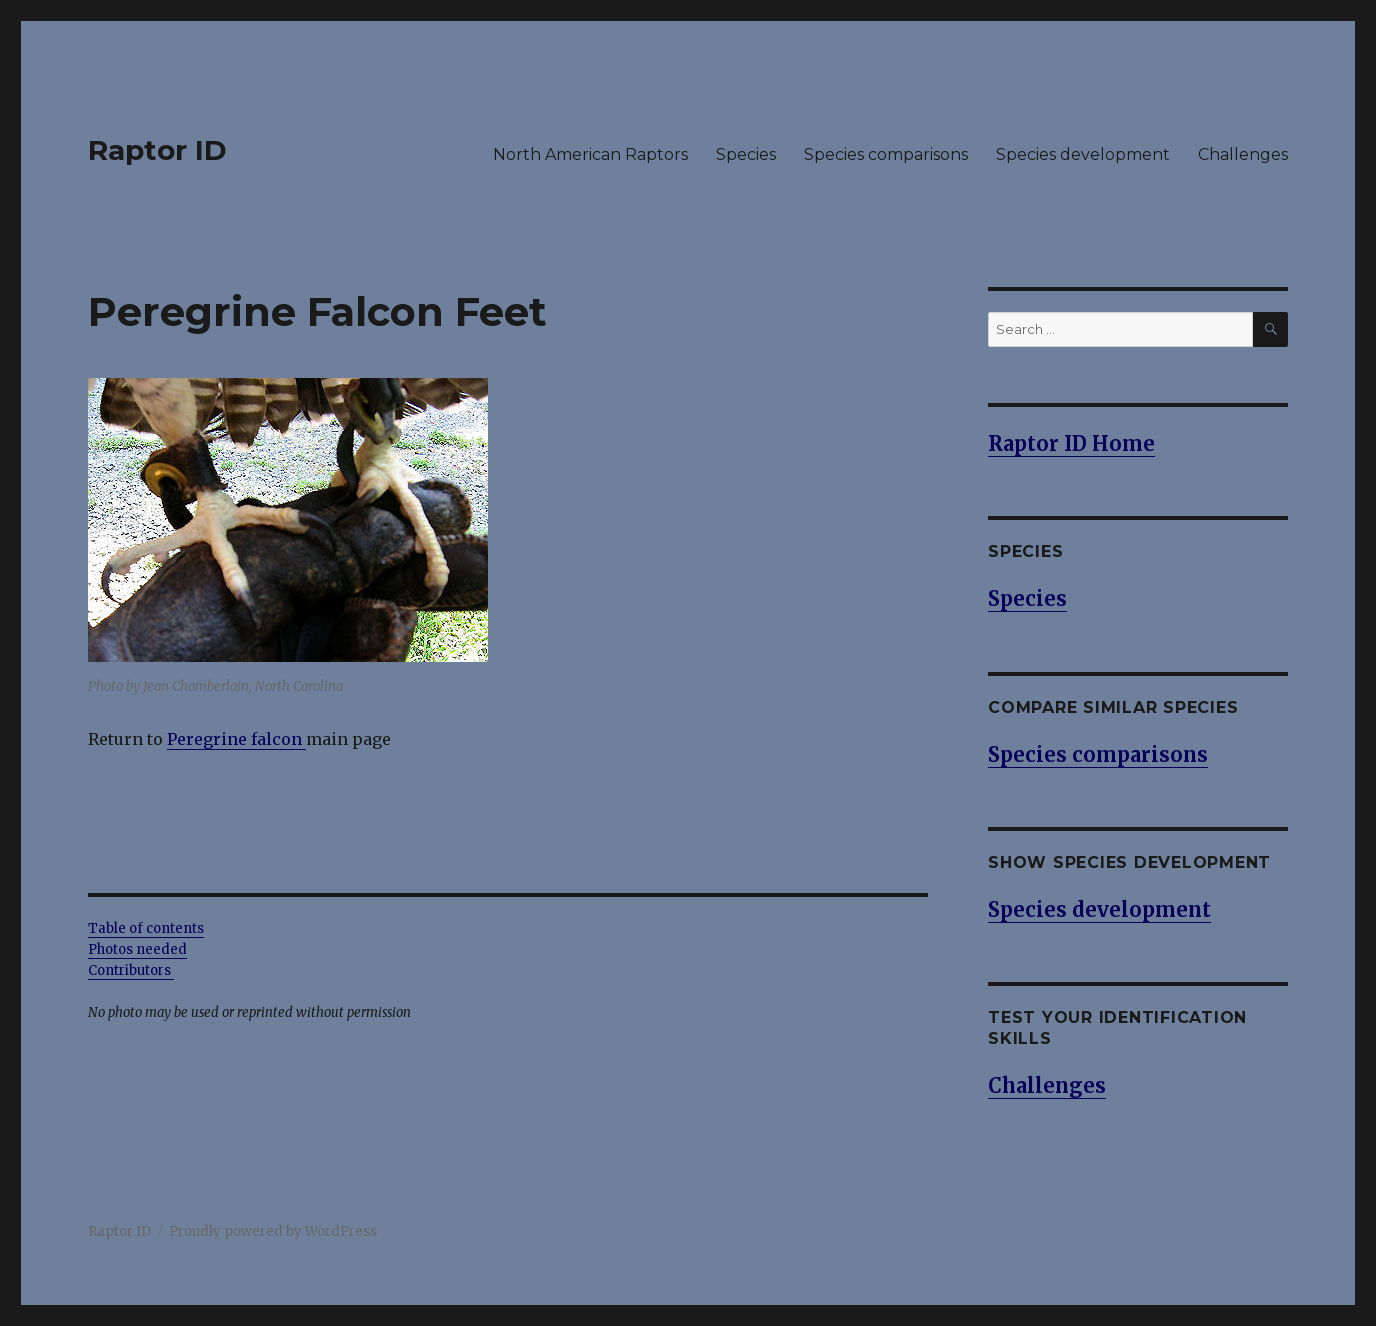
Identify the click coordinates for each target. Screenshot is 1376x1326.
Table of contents (146, 928)
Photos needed (137, 949)
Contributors (131, 970)
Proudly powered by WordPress (273, 1231)
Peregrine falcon (234, 739)
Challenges (1243, 154)
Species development (1083, 154)
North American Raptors (590, 154)
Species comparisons (886, 154)
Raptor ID (157, 150)
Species (746, 154)
